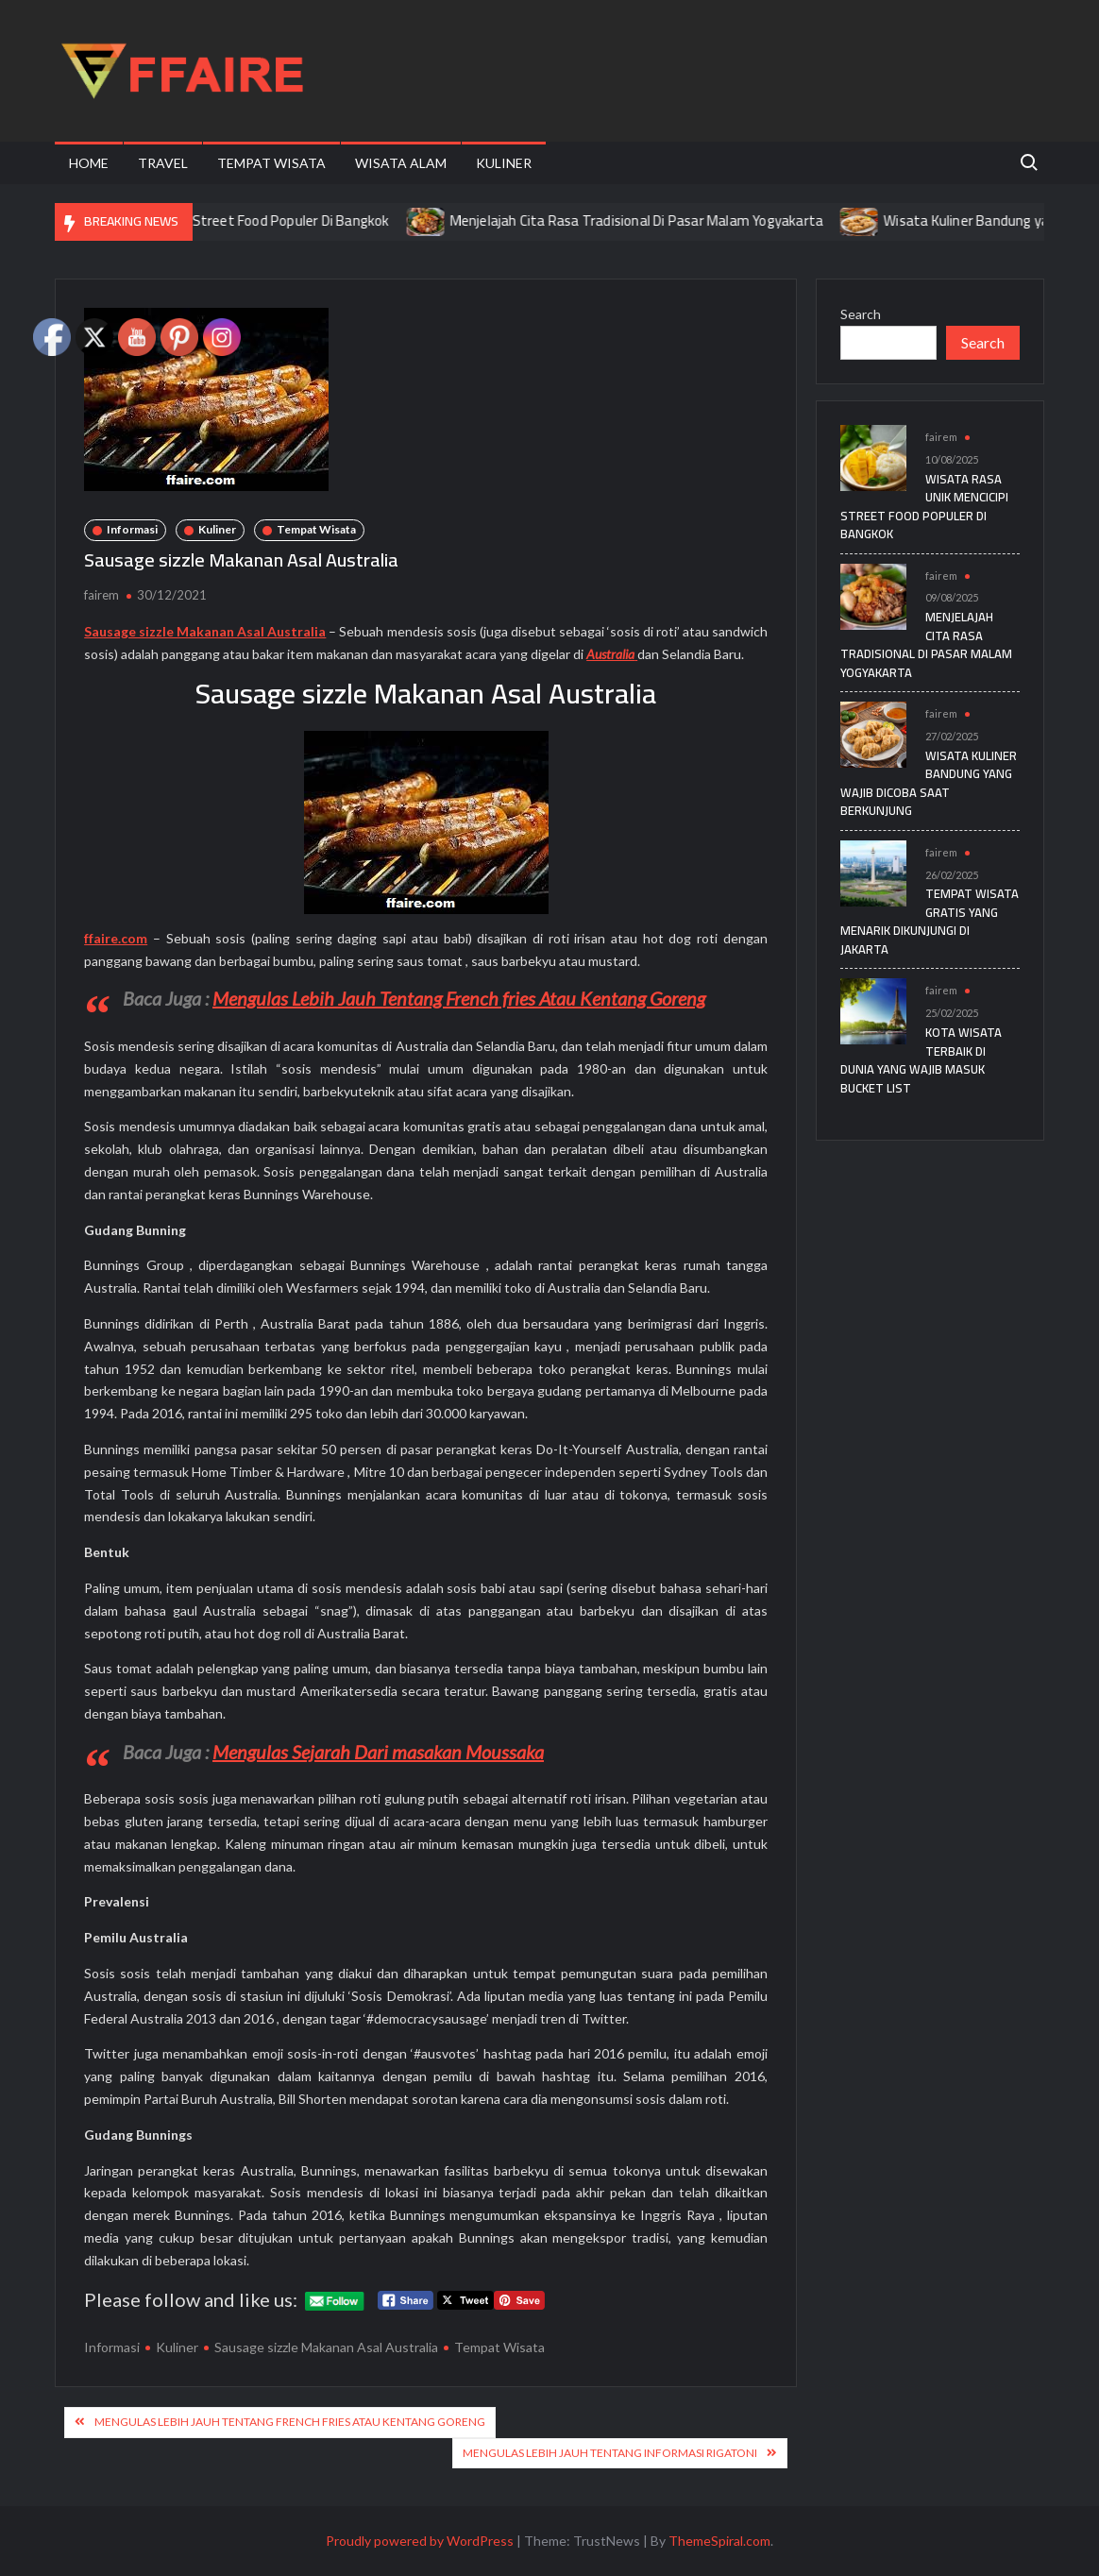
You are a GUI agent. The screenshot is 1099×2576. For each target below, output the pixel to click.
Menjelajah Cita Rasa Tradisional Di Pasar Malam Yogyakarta (653, 220)
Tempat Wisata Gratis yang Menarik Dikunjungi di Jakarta (929, 921)
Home (89, 163)
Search (860, 314)
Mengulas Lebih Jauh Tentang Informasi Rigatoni (610, 2453)
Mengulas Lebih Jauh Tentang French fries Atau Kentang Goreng (458, 998)
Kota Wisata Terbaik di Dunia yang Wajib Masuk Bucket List (921, 1060)
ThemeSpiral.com (719, 2541)
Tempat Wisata (271, 163)
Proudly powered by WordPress (420, 2541)
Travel (163, 163)
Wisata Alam (401, 163)
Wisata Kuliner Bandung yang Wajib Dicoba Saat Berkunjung (928, 783)
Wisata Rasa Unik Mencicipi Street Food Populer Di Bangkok (223, 220)
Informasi (132, 529)
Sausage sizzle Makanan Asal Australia (326, 2347)
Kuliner (504, 163)
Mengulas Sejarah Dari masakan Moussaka (378, 1751)
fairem (101, 594)
